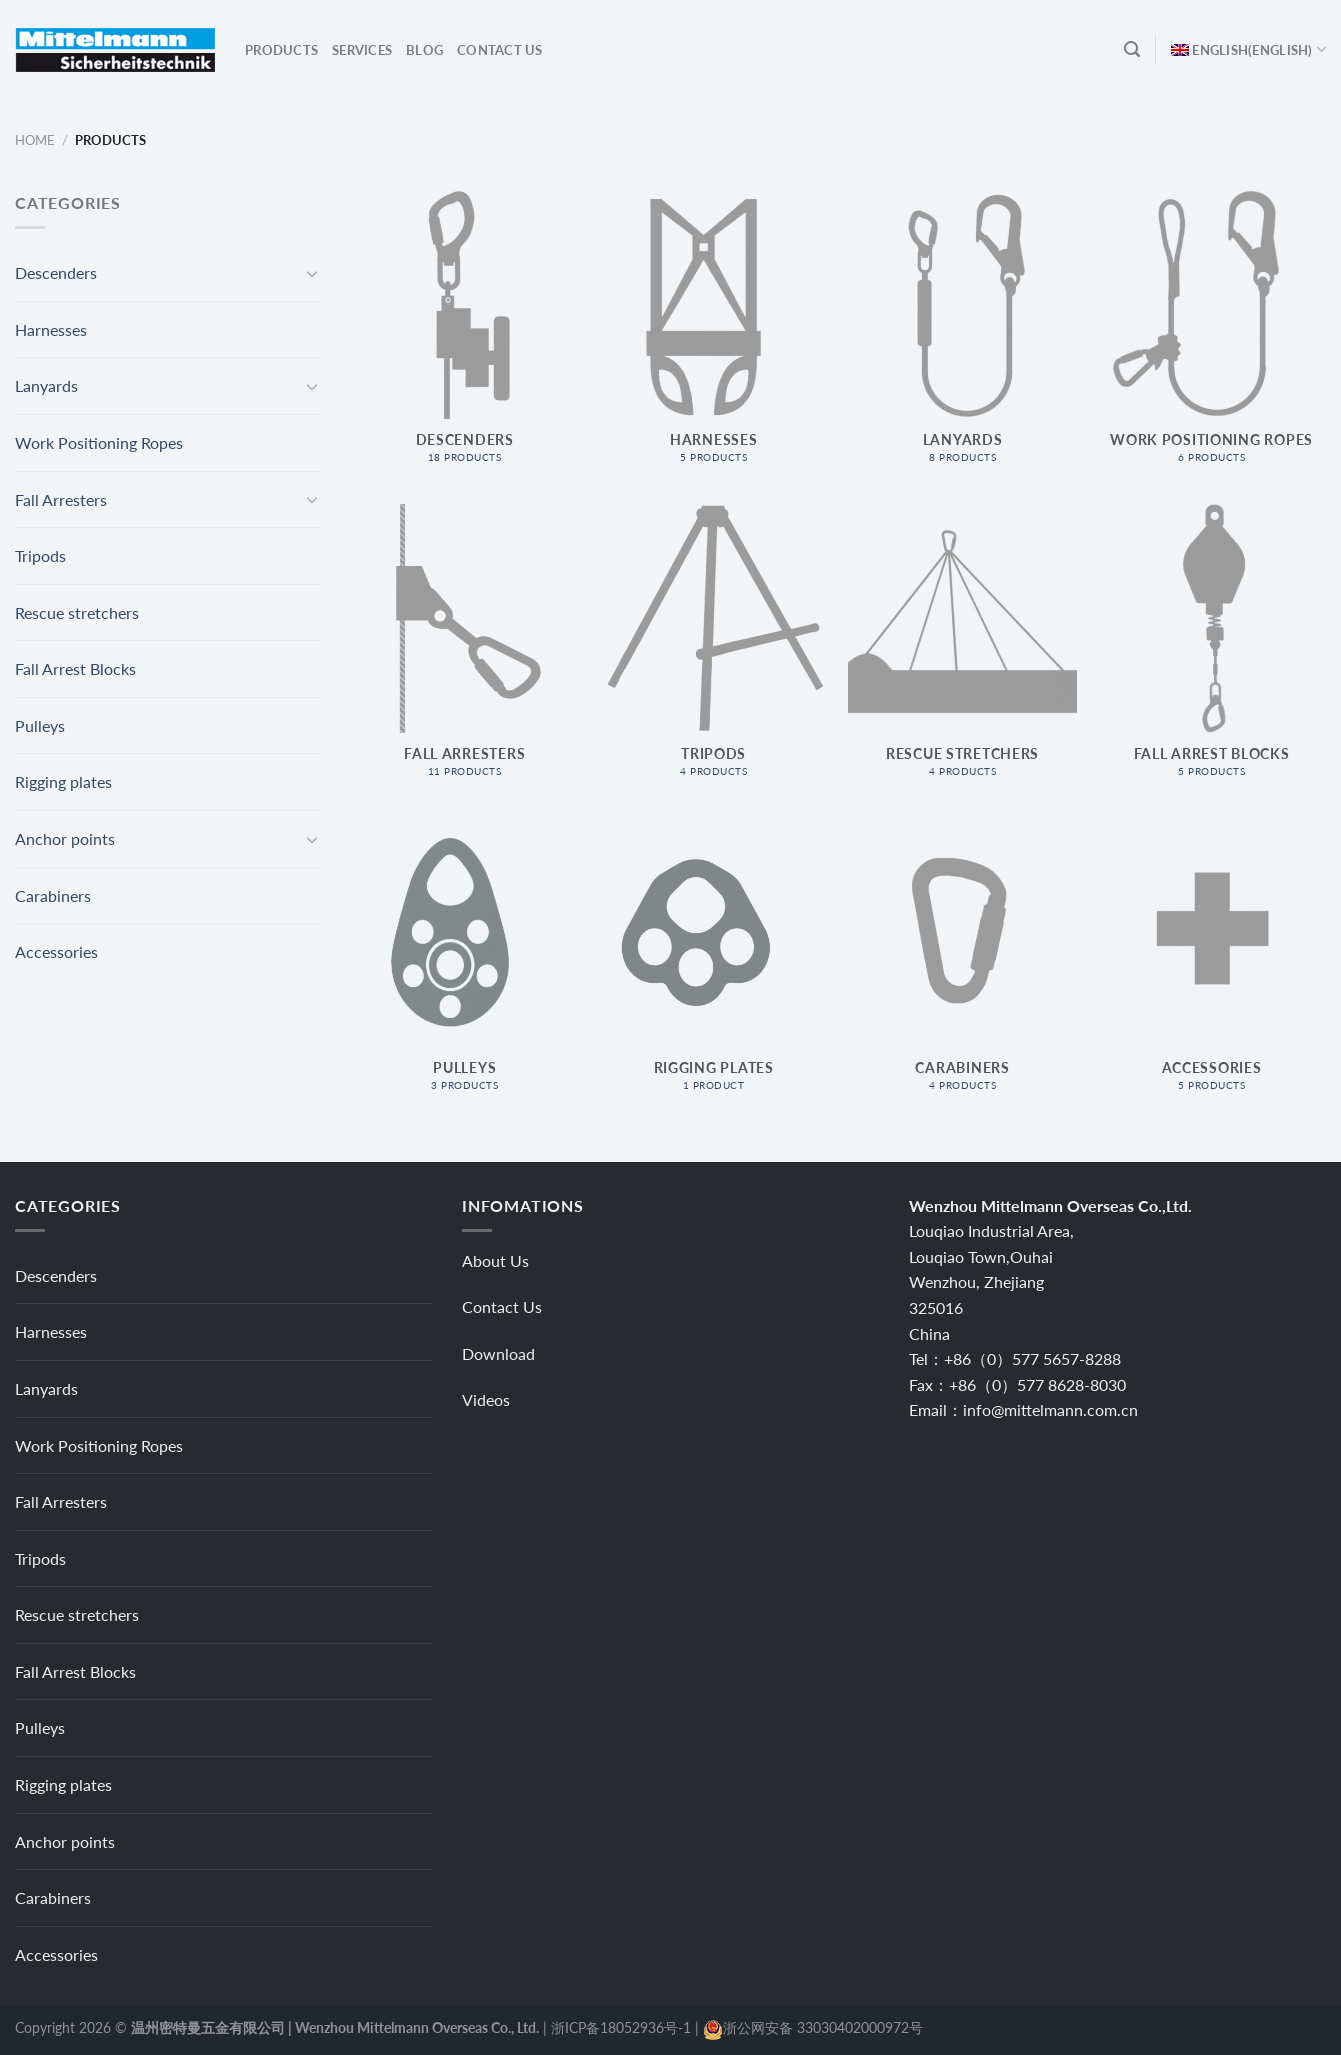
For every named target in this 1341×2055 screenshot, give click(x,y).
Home (35, 140)
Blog (424, 50)
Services (362, 50)
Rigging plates (63, 781)
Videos (486, 1399)
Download (498, 1353)
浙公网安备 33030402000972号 (823, 2027)
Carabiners (53, 895)
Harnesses (51, 329)
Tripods (40, 555)
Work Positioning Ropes (99, 442)
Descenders (56, 272)
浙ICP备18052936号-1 (621, 2027)
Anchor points (65, 838)
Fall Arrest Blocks (75, 668)
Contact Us (500, 50)
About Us (495, 1260)
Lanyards (46, 385)
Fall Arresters (61, 499)
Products (281, 50)
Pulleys (40, 725)
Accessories (56, 951)
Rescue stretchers (77, 612)
